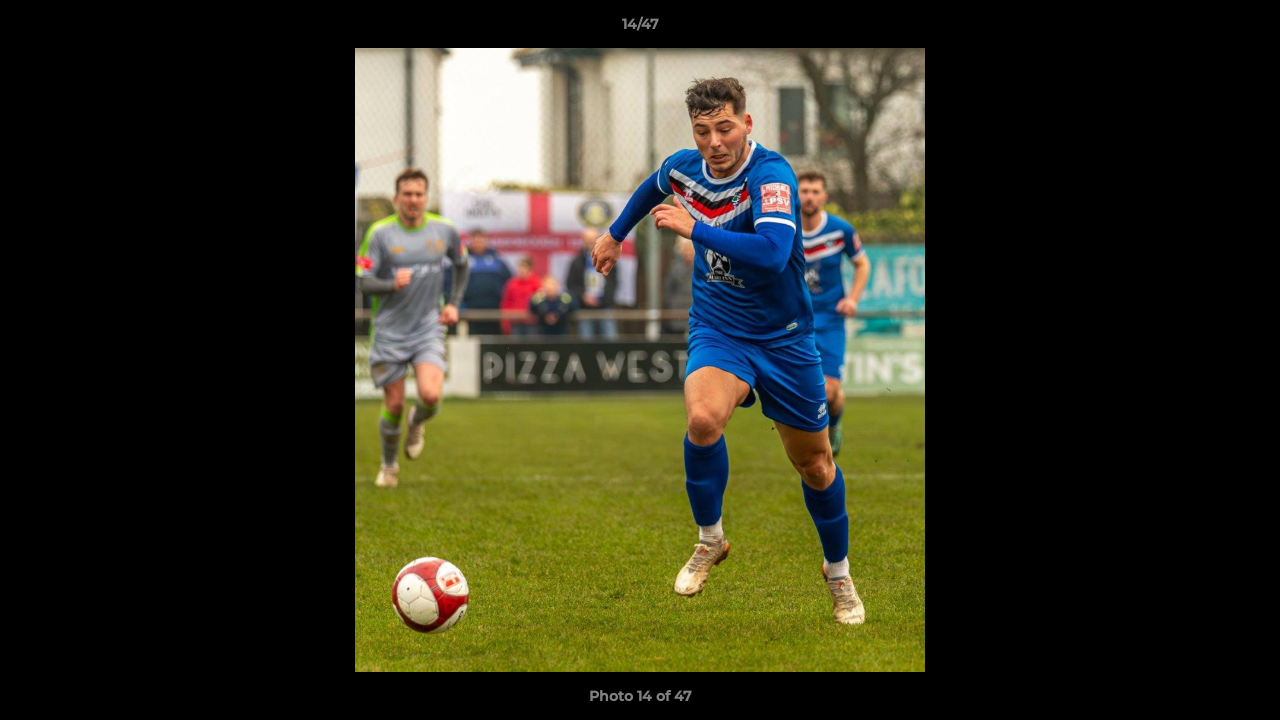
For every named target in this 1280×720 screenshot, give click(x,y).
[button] (1244, 29)
